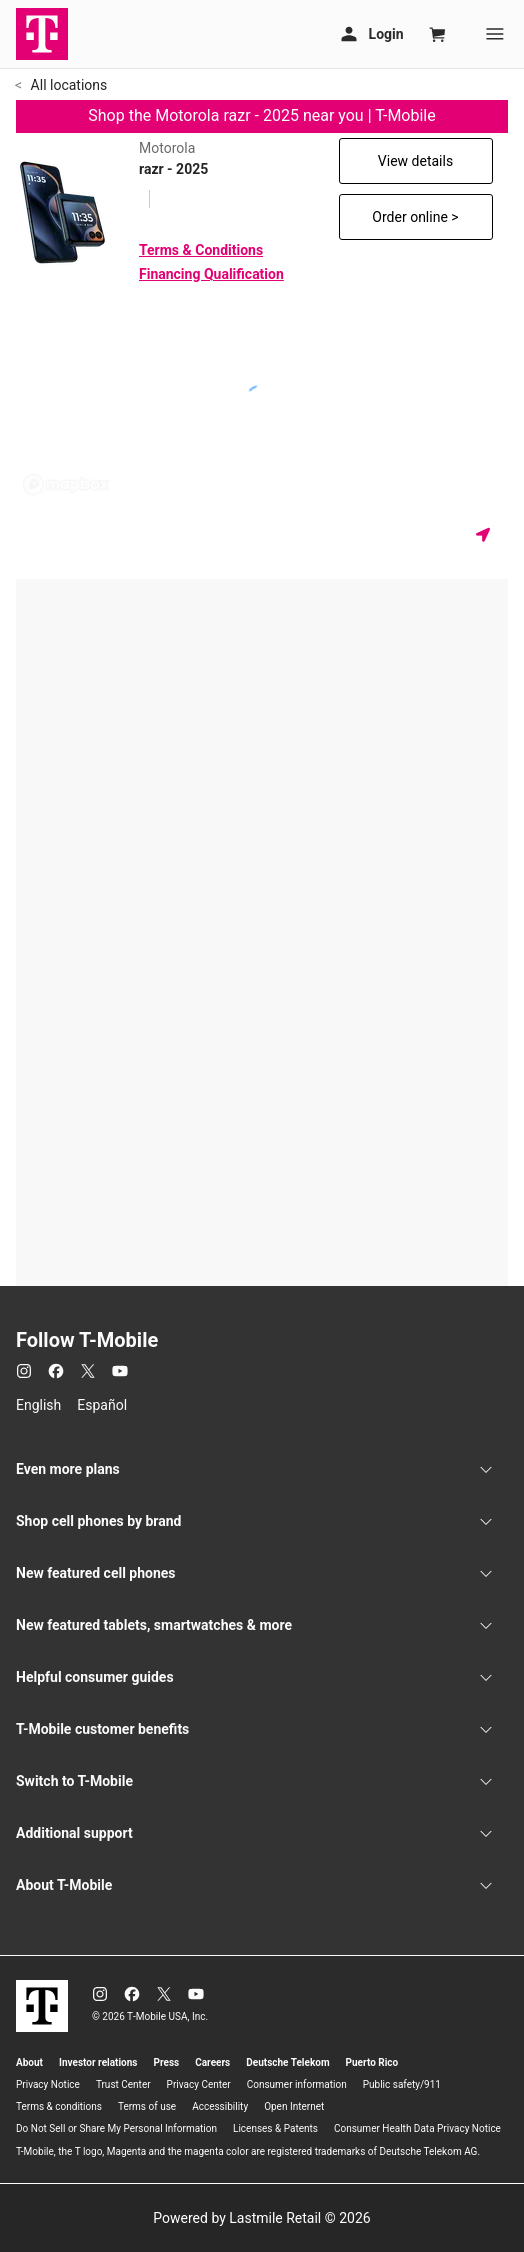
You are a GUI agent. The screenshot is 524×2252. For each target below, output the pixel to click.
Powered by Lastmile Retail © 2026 (261, 2218)
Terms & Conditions (201, 250)
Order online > (415, 217)
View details (415, 161)
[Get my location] (487, 534)
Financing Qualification (211, 274)
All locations (67, 85)
